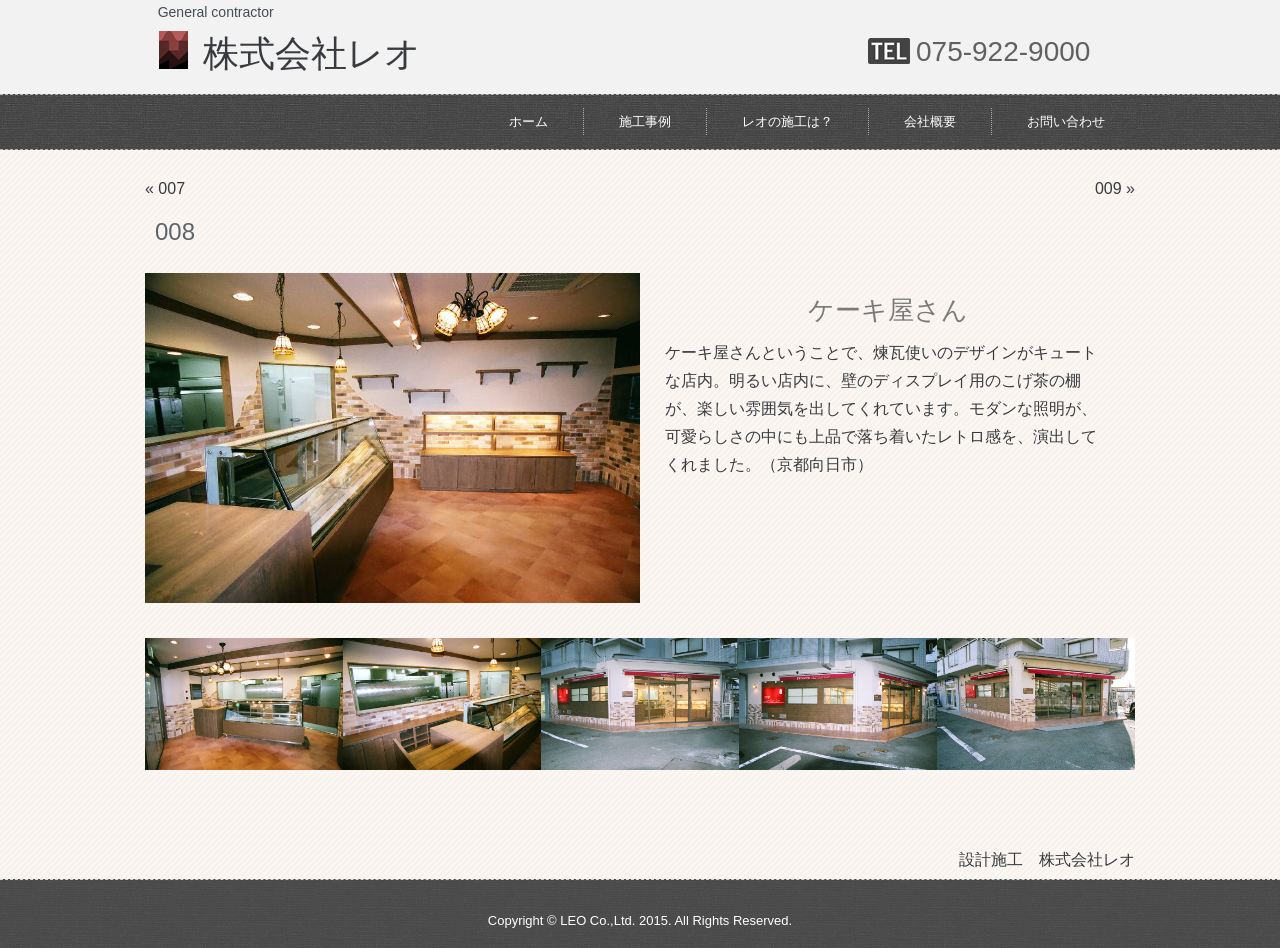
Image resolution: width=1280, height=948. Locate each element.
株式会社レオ (312, 53)
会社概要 (930, 121)
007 (171, 188)
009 (1108, 188)
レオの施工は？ (787, 121)
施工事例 (645, 121)
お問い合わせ (1066, 121)
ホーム (528, 121)
